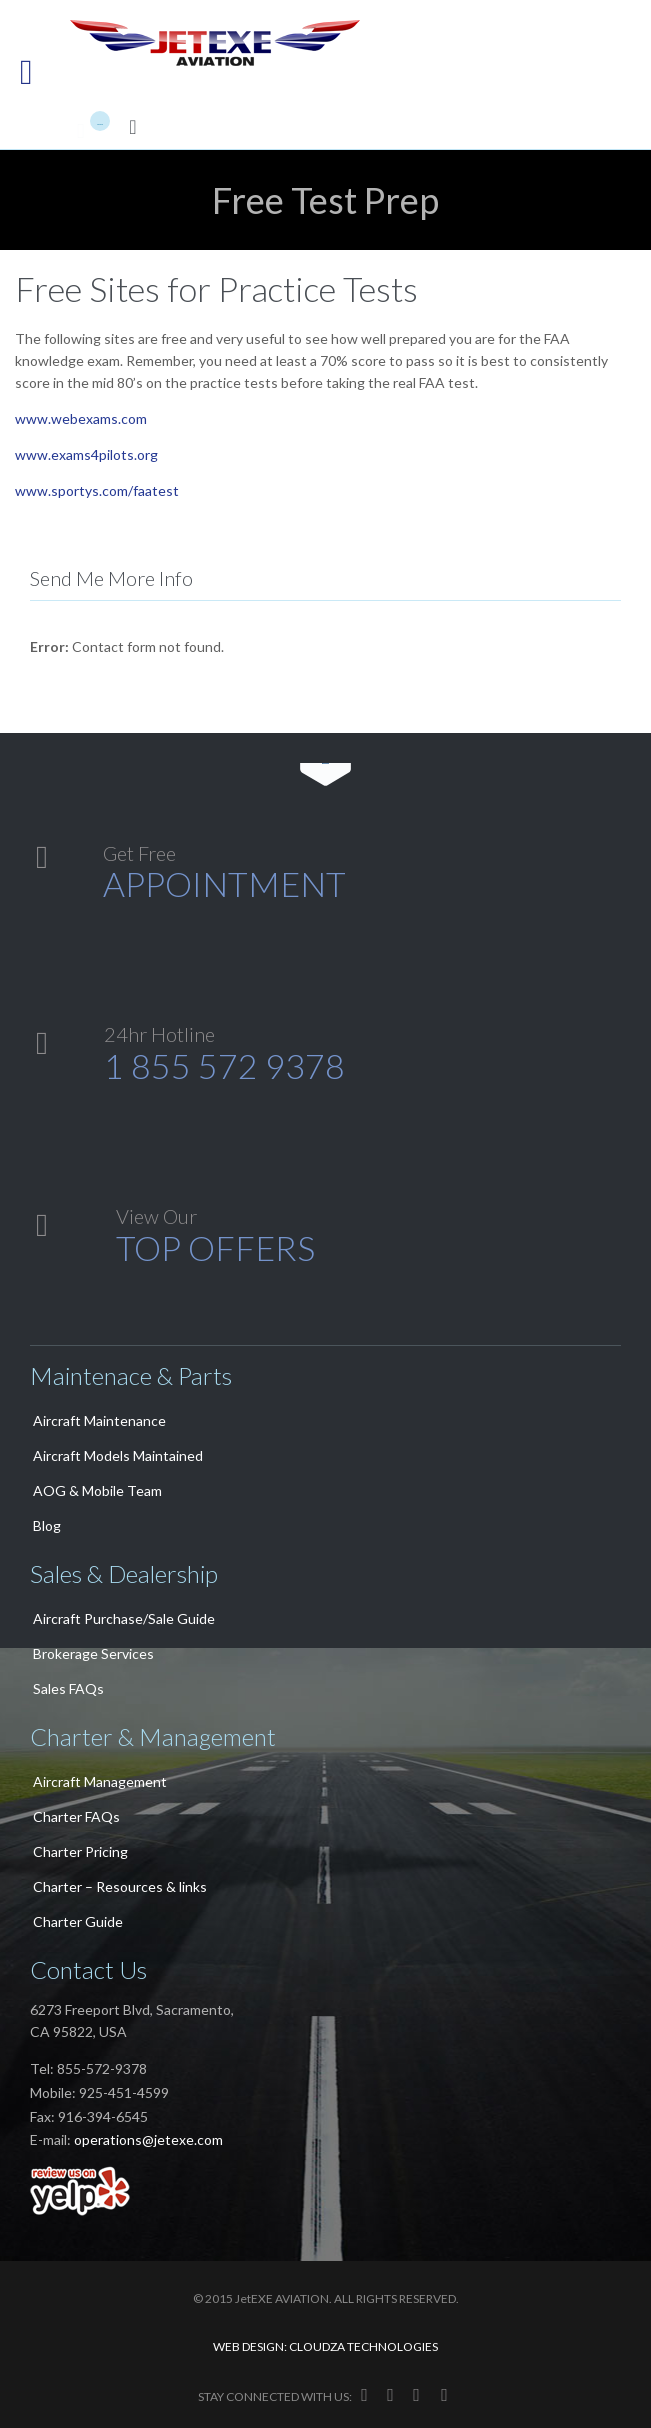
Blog (47, 1525)
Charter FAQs (76, 1816)
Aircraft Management (100, 1781)
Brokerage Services (93, 1653)
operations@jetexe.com (148, 2139)
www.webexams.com (81, 418)
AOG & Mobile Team (97, 1490)
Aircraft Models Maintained (118, 1455)
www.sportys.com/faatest (97, 490)
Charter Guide (78, 1921)
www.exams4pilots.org (86, 454)
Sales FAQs (68, 1688)
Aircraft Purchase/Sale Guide (124, 1618)
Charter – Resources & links (120, 1886)
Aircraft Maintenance (99, 1420)
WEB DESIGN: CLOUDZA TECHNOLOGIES (325, 2346)
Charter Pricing (80, 1851)
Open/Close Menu (37, 74)
